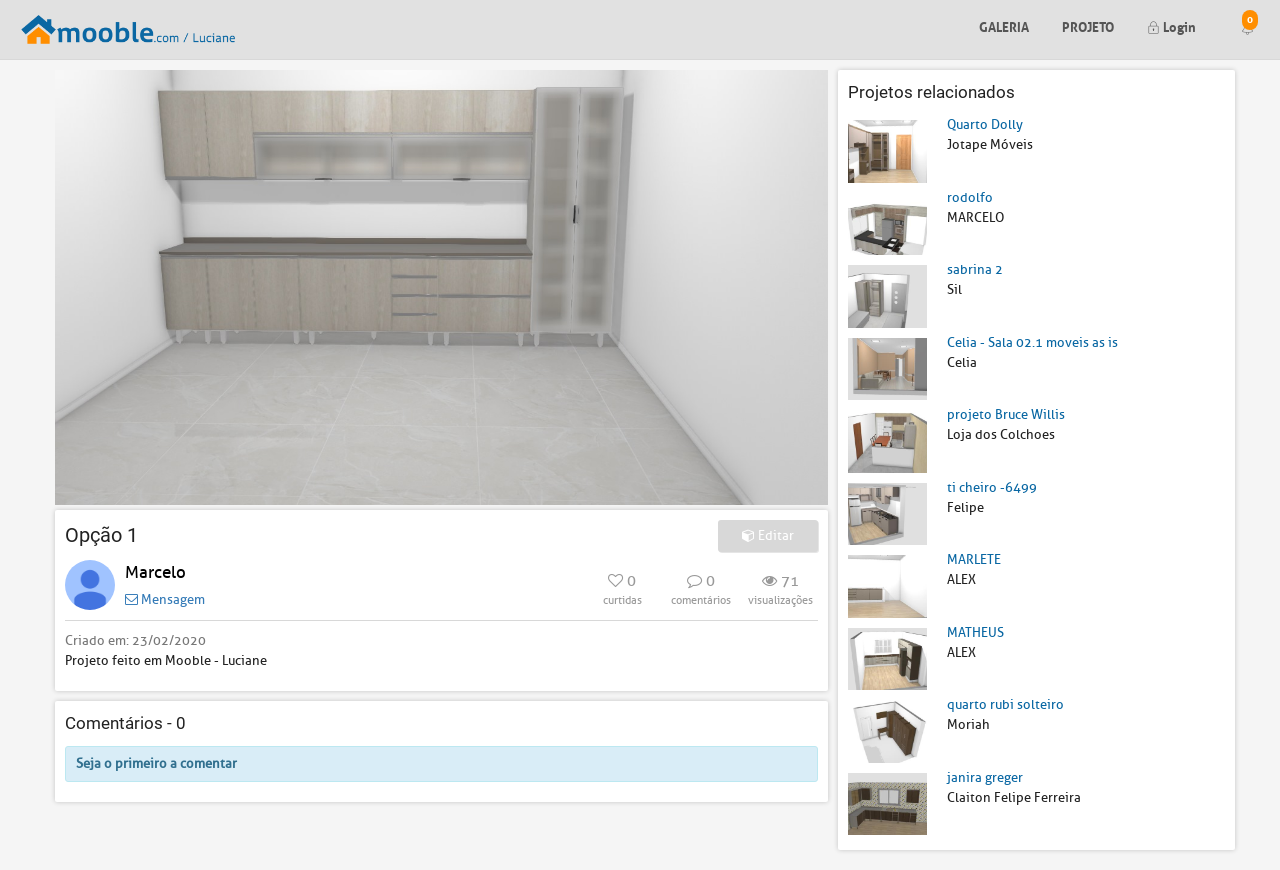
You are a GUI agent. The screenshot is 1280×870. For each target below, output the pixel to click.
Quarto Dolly (985, 124)
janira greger (985, 777)
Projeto (1088, 25)
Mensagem (165, 599)
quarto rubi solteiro (1005, 704)
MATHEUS (975, 632)
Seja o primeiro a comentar (156, 763)
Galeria (1004, 25)
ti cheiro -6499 (992, 487)
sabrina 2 (975, 269)
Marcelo (155, 572)
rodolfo (970, 197)
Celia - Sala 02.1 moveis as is (1032, 342)
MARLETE (974, 559)
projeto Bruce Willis (1006, 414)
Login (1171, 25)
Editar (768, 535)
